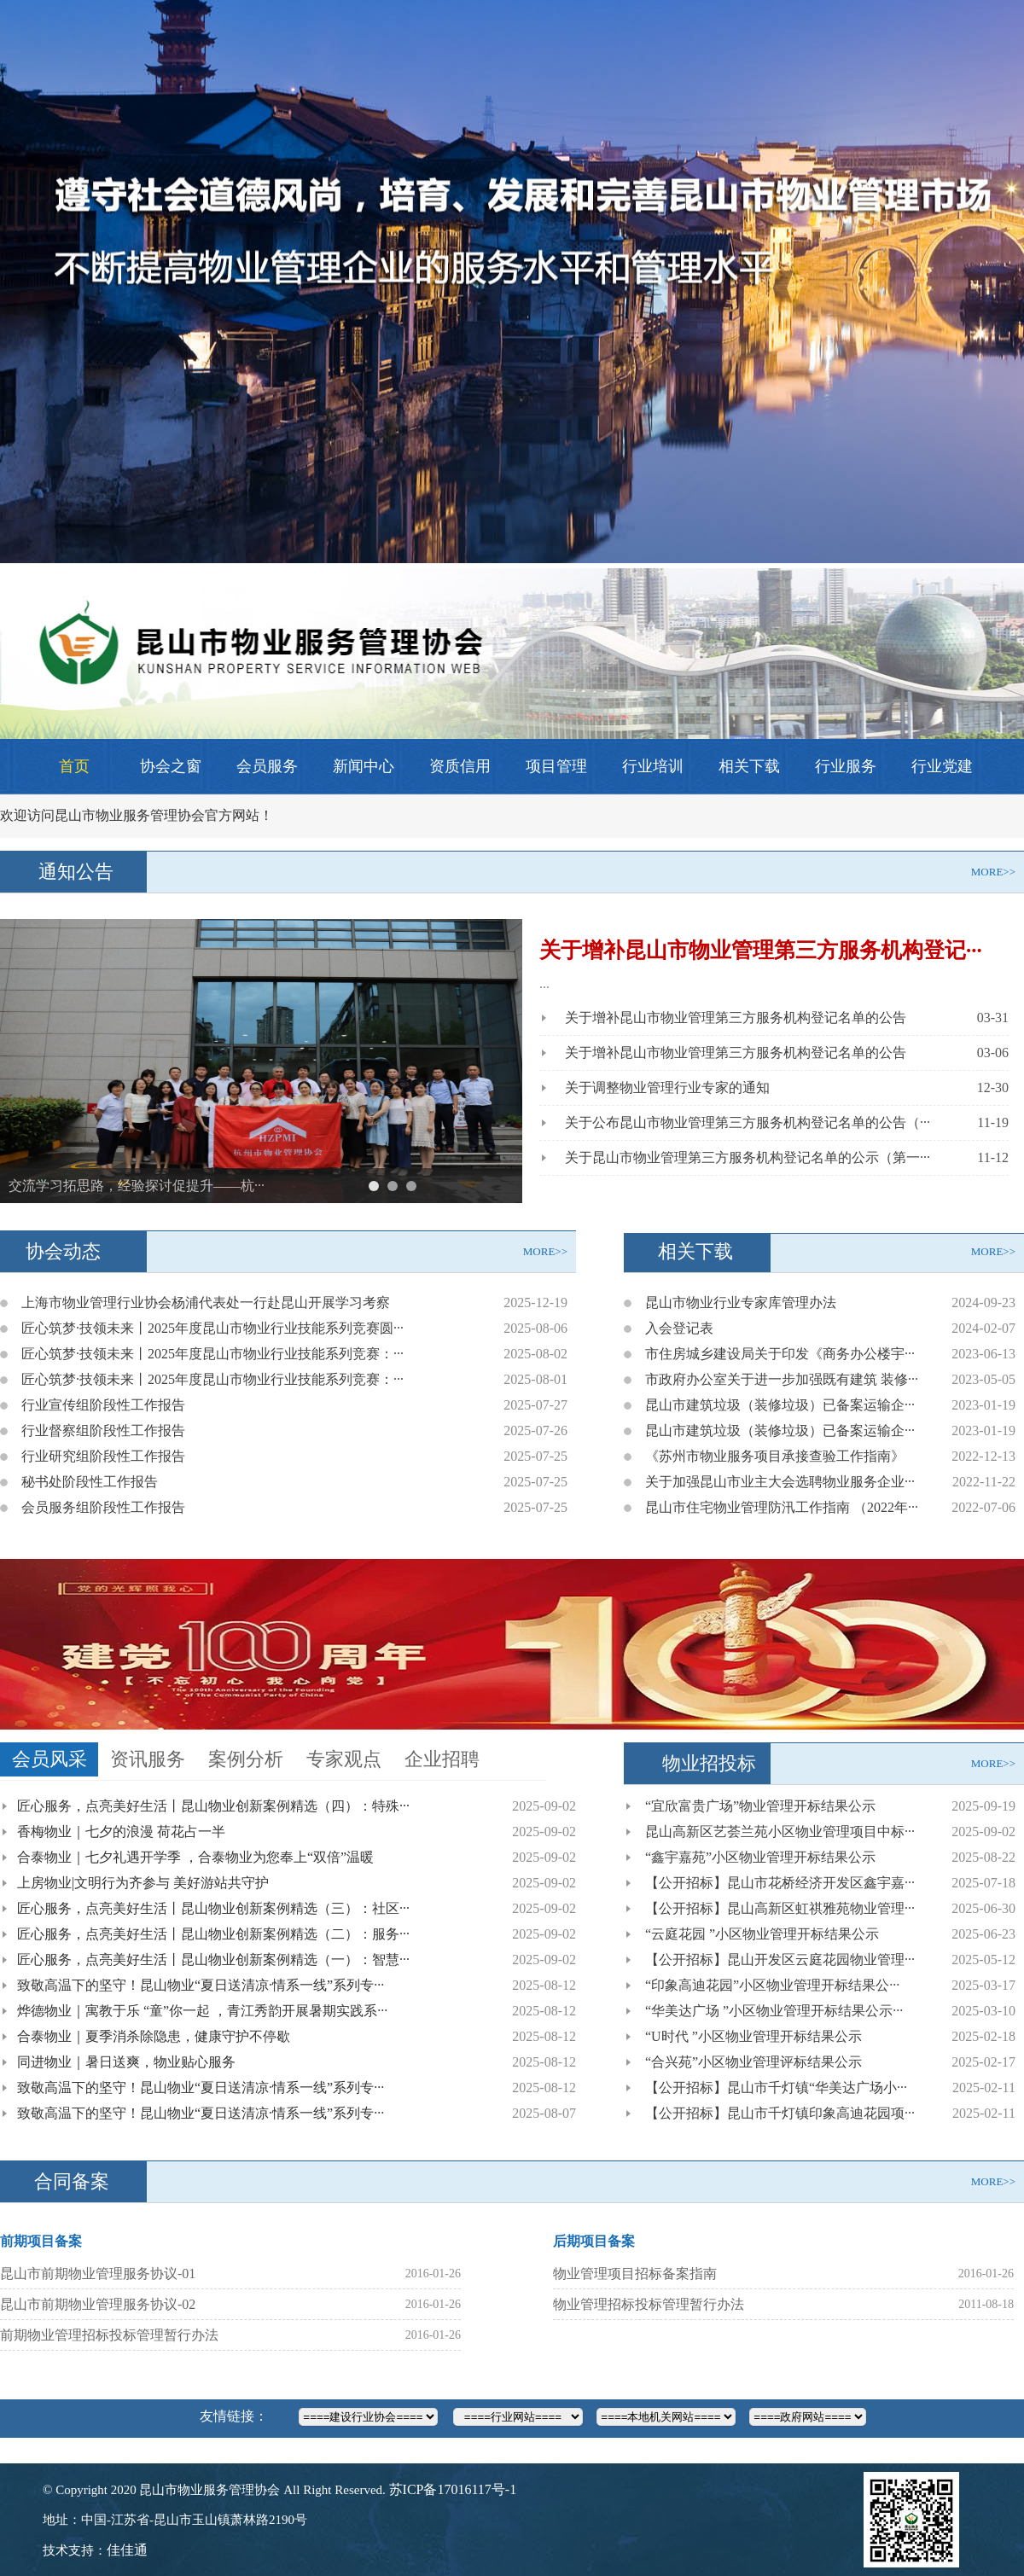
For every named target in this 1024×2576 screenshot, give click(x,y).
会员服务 (267, 766)
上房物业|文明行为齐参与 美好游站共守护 (143, 1882)
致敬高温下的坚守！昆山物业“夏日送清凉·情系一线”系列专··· (200, 1985)
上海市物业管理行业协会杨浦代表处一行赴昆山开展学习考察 (205, 1302)
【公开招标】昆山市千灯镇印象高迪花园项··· (780, 2113)
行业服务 (845, 766)
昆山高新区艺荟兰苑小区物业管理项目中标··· (780, 1831)
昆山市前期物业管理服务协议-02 (97, 2304)
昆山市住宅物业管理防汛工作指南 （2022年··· (781, 1507)
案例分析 (245, 1759)
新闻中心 (363, 766)
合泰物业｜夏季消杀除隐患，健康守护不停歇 (153, 2036)
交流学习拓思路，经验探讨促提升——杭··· (137, 1185)
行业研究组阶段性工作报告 (103, 1456)
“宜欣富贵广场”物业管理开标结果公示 (760, 1806)
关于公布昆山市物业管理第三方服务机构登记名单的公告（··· (747, 1122)
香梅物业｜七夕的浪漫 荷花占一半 (121, 1831)
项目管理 (556, 766)
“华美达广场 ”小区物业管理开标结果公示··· (774, 2010)
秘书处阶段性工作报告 (89, 1481)
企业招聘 (442, 1759)
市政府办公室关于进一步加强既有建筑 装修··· (781, 1379)
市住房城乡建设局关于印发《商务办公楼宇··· (780, 1353)
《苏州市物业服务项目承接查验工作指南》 (775, 1456)
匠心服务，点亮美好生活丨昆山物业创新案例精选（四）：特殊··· (213, 1806)
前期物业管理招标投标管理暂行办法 (109, 2335)
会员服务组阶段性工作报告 (103, 1507)
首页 (74, 766)
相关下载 (749, 766)
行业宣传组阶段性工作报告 (103, 1405)
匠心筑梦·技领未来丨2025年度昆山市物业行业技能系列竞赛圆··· (212, 1328)
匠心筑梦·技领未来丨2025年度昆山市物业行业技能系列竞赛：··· (212, 1353)
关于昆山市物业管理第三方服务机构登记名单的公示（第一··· (747, 1157)
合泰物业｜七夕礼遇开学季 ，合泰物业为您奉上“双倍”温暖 (195, 1857)
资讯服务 (147, 1759)
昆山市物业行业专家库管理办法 (740, 1302)
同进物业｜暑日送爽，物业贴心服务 (126, 2062)
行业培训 (653, 766)
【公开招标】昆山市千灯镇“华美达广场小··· (776, 2087)
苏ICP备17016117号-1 (453, 2489)
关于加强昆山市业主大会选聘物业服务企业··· (780, 1481)
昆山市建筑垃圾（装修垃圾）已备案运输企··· (780, 1405)
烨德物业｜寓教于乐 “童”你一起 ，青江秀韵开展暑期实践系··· (202, 2010)
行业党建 (942, 766)
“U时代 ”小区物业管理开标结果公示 (753, 2036)
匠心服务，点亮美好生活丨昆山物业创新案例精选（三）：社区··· (213, 1908)
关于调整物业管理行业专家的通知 (667, 1087)
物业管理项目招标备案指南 (635, 2273)
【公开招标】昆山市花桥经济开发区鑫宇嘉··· (780, 1882)
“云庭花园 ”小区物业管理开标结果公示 (762, 1934)
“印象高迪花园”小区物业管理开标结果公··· (772, 1985)
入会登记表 (679, 1328)
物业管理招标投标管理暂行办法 (648, 2304)
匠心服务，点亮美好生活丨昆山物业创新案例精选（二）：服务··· (213, 1934)
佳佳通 (127, 2550)
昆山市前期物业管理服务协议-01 (97, 2273)
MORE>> (993, 871)
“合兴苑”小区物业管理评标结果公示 (753, 2062)
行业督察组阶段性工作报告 (103, 1430)
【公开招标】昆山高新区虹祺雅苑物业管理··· (780, 1908)
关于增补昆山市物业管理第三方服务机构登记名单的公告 (735, 1017)
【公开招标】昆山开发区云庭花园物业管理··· (780, 1959)
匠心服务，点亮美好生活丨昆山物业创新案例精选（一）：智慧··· (213, 1959)
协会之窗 (170, 766)
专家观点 (343, 1759)
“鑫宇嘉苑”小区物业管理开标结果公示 (760, 1857)
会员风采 (49, 1759)
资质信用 (460, 766)
